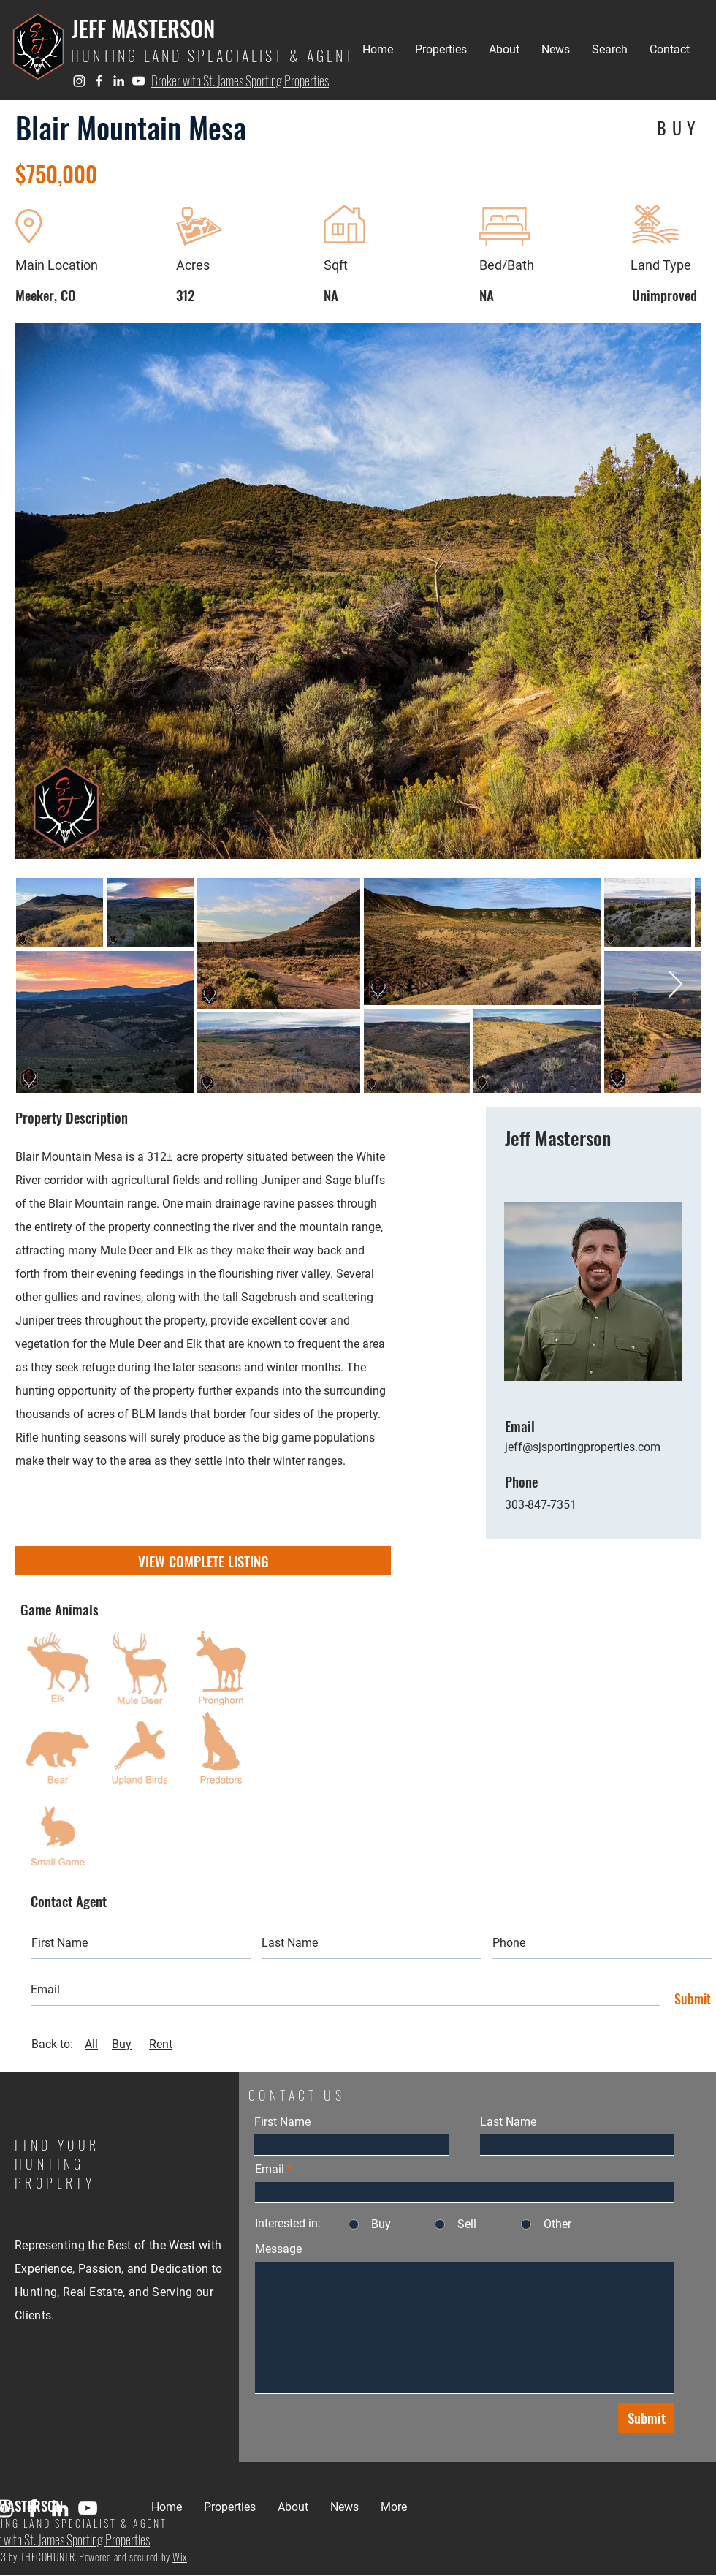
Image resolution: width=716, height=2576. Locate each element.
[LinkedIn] (118, 80)
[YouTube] (138, 80)
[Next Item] (675, 985)
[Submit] (689, 1999)
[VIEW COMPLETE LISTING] (203, 1560)
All (91, 2044)
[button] (441, 49)
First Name (282, 2122)
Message (278, 2249)
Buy (122, 2044)
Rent (160, 2044)
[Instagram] (79, 80)
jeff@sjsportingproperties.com (582, 1447)
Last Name (508, 2122)
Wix (179, 2556)
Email (269, 2169)
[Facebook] (99, 80)
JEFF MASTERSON (143, 28)
